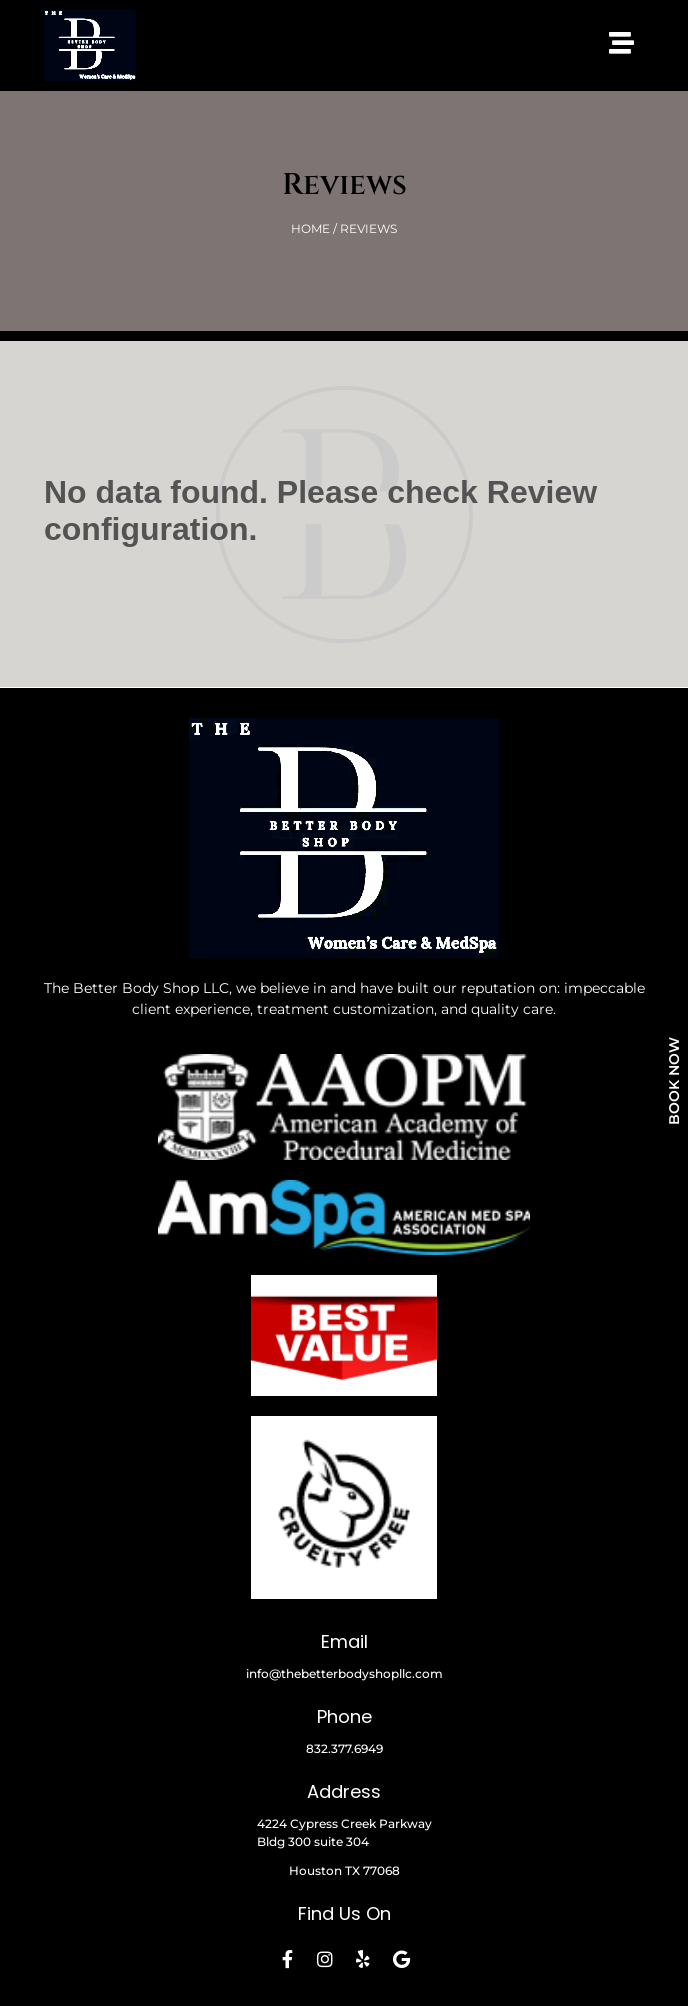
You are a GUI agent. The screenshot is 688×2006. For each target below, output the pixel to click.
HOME (310, 228)
